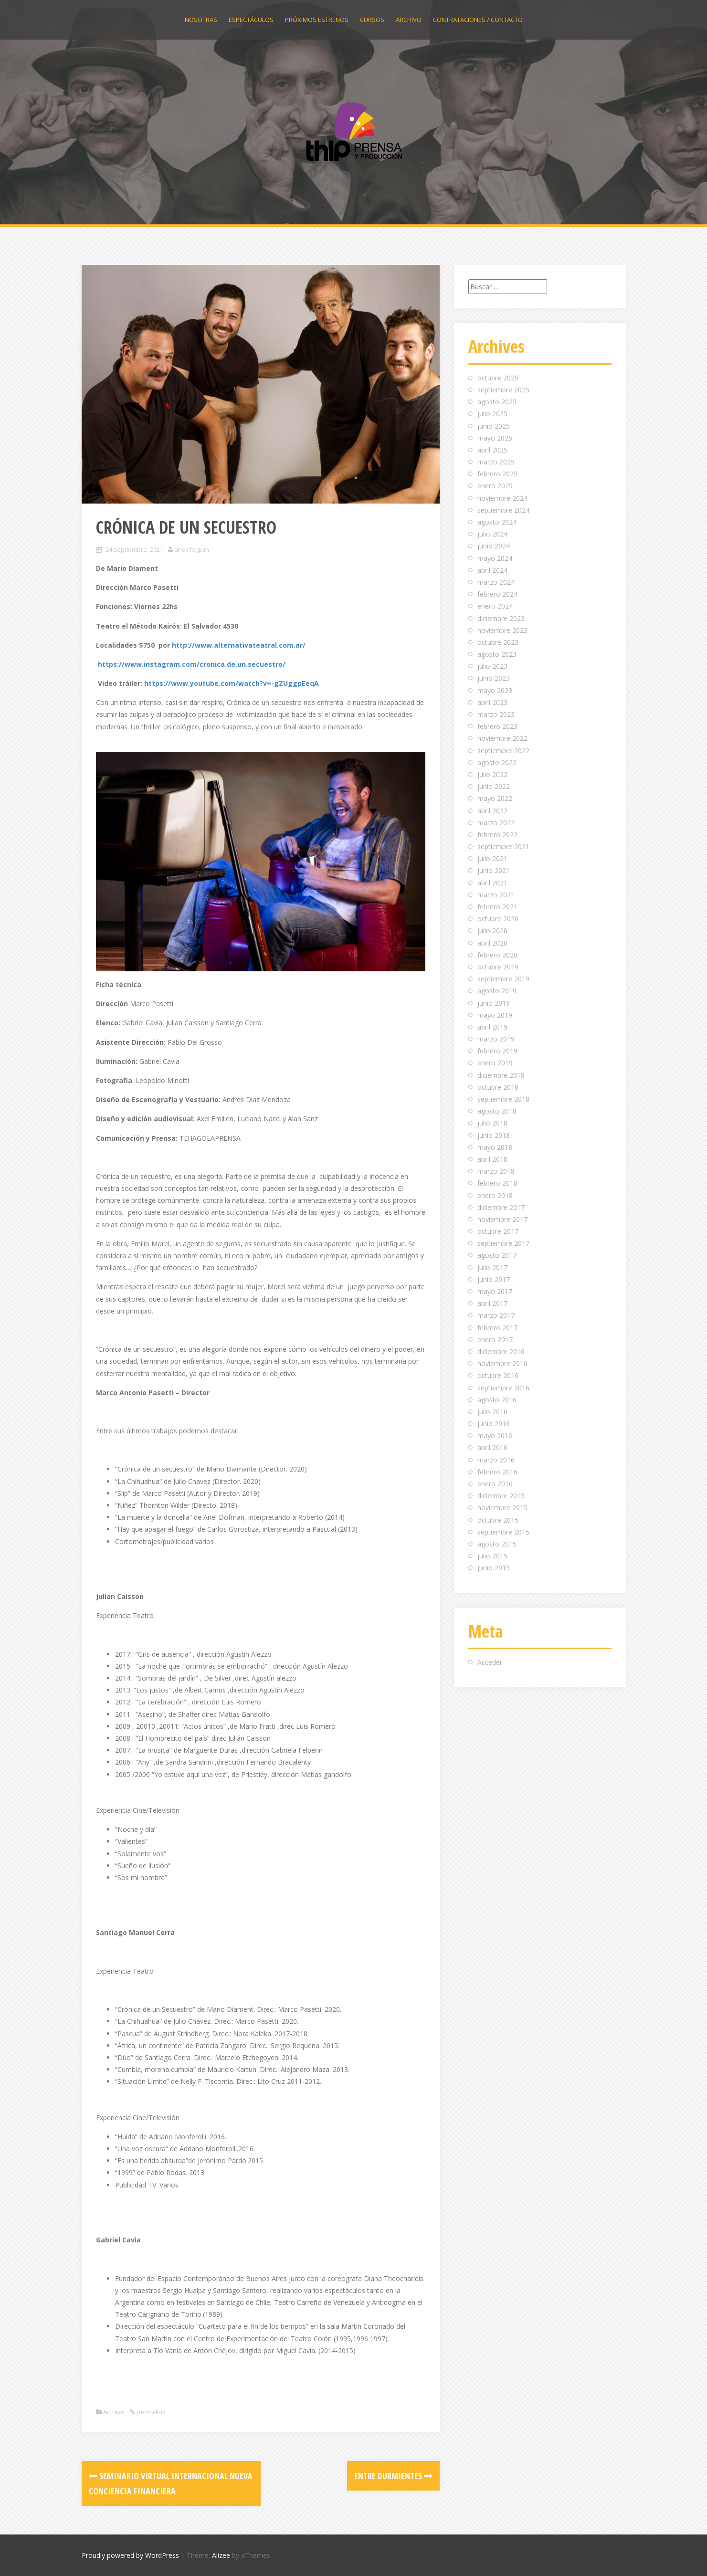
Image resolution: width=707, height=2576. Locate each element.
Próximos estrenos (316, 19)
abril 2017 (492, 1303)
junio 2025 (493, 426)
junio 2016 (493, 1423)
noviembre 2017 (502, 1219)
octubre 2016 (497, 1375)
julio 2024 (492, 533)
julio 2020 (492, 930)
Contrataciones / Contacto (478, 19)
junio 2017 (493, 1279)
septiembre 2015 (503, 1531)
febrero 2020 (497, 954)
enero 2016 (495, 1483)
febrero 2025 (497, 473)
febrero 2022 (497, 834)
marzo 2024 (496, 582)
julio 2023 (492, 666)
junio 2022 (493, 786)
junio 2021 (493, 870)
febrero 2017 (497, 1327)
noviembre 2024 (502, 498)
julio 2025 (492, 413)
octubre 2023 (497, 642)
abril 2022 (492, 810)
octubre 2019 (497, 966)
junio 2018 (493, 1135)
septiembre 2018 (503, 1099)
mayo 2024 (494, 558)
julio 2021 (492, 858)
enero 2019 (495, 1062)
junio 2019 (493, 1003)
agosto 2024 (497, 521)
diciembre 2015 (501, 1495)
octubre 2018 (497, 1087)
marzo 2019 (496, 1038)
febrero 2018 (497, 1183)
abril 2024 (492, 570)
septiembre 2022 (503, 750)
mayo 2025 (494, 437)
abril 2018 (492, 1159)
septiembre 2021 (503, 846)
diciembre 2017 (501, 1207)
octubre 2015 (497, 1520)
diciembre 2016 (501, 1351)
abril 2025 (492, 449)
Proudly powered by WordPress (130, 2555)
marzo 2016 (496, 1459)
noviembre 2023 (502, 630)
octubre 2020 (497, 918)
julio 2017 (492, 1267)
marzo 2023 (496, 714)
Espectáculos (251, 19)
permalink (150, 2412)
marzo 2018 (496, 1171)
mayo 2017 (494, 1291)
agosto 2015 (497, 1543)
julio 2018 (492, 1122)
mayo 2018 (494, 1147)
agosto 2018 (497, 1110)
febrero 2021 (497, 906)
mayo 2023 (494, 690)
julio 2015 (492, 1555)
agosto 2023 (497, 654)
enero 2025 (495, 485)
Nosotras (201, 19)
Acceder (489, 1662)
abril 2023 (492, 702)
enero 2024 (495, 605)
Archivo (409, 19)
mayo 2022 (494, 798)
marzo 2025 (496, 461)
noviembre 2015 (502, 1507)
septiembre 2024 (503, 510)
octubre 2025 (497, 377)
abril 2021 (492, 882)
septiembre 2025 (503, 389)
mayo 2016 (494, 1435)
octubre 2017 (497, 1231)
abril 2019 (492, 1026)
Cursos (372, 19)
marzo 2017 (496, 1315)
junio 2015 (493, 1567)
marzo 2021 (496, 894)
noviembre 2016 (502, 1363)
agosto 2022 (497, 762)
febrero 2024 (497, 594)
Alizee (221, 2555)
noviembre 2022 (502, 738)
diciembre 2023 (501, 618)
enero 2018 (495, 1195)
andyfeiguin (191, 549)
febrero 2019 (497, 1050)
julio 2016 (492, 1411)
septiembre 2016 (503, 1387)
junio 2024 (493, 545)
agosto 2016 (497, 1399)
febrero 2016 (497, 1471)
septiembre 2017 (503, 1243)
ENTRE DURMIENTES (393, 2475)
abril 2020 (492, 942)
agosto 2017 (497, 1255)
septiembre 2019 (503, 978)
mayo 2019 (494, 1015)
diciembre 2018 (501, 1075)
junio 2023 (493, 678)
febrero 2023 (497, 726)
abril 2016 (492, 1447)
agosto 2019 (497, 990)
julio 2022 (492, 774)
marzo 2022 (496, 822)
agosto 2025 (497, 401)
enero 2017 (495, 1339)
